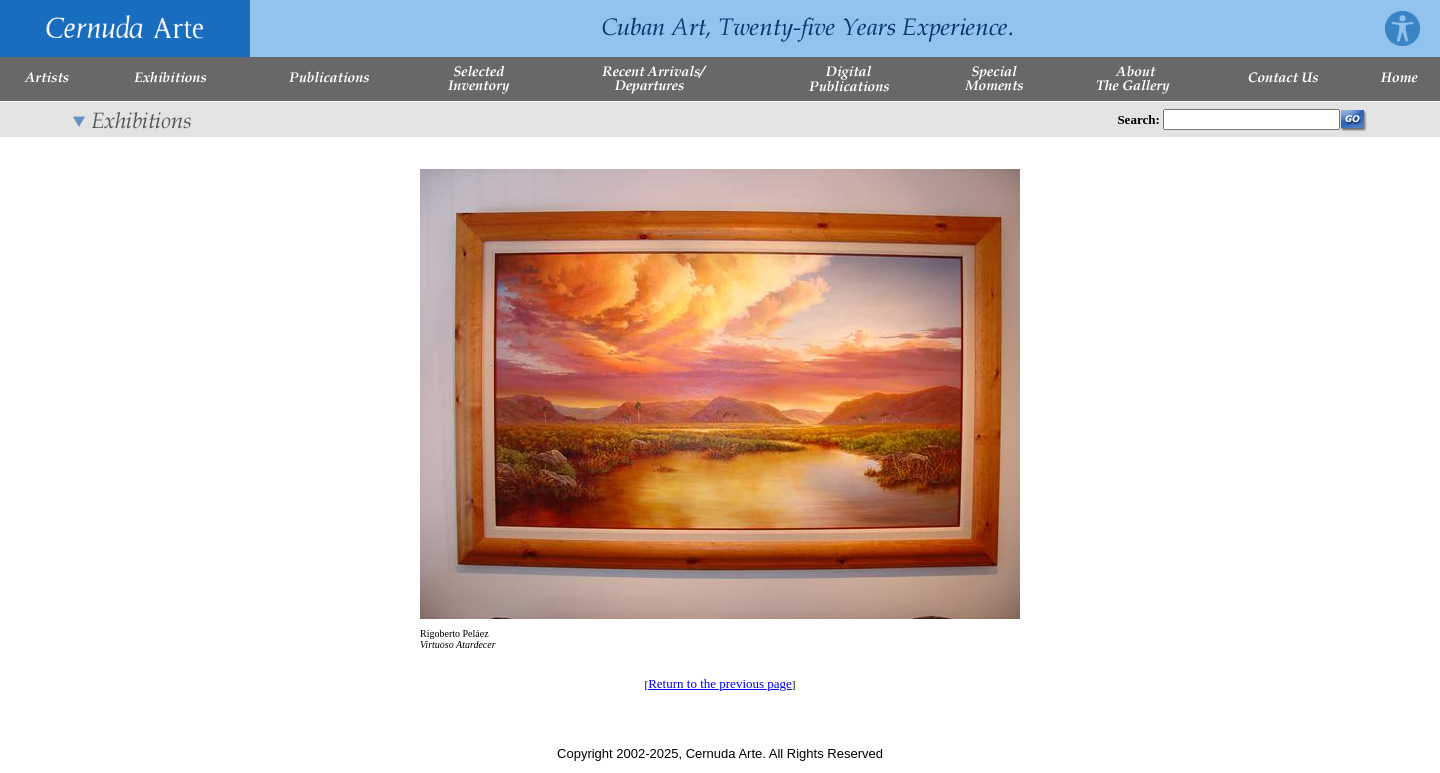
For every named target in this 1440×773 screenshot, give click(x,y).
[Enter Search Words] (1251, 119)
